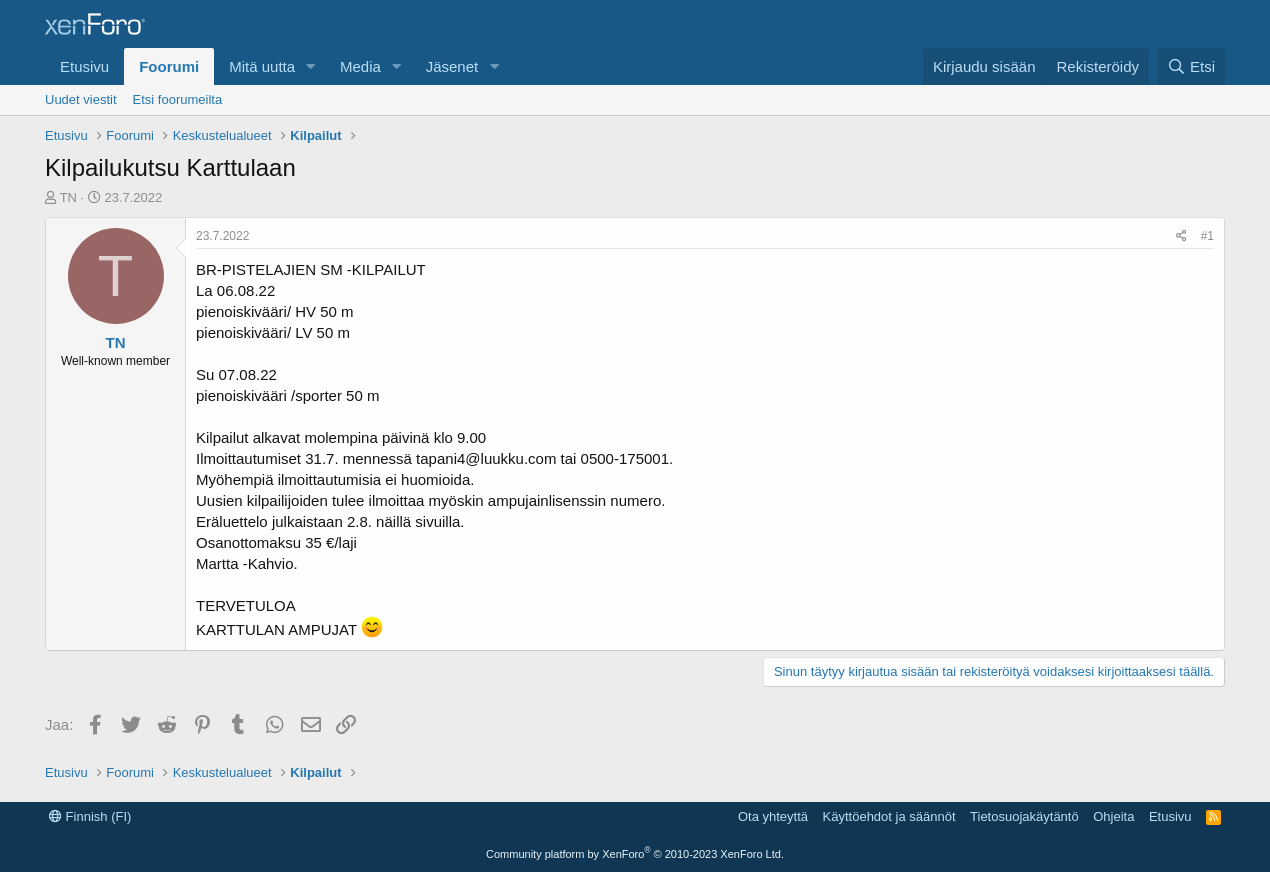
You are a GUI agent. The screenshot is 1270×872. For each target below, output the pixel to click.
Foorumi (169, 66)
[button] (311, 66)
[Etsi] (1191, 66)
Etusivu (84, 66)
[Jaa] (1181, 236)
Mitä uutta (262, 66)
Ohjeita (1113, 816)
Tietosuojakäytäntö (1024, 816)
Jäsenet (452, 66)
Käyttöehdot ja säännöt (889, 816)
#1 (1207, 236)
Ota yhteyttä (773, 816)
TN (68, 197)
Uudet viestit (81, 99)
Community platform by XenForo (635, 854)
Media (360, 66)
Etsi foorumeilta (178, 99)
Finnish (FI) (90, 816)
